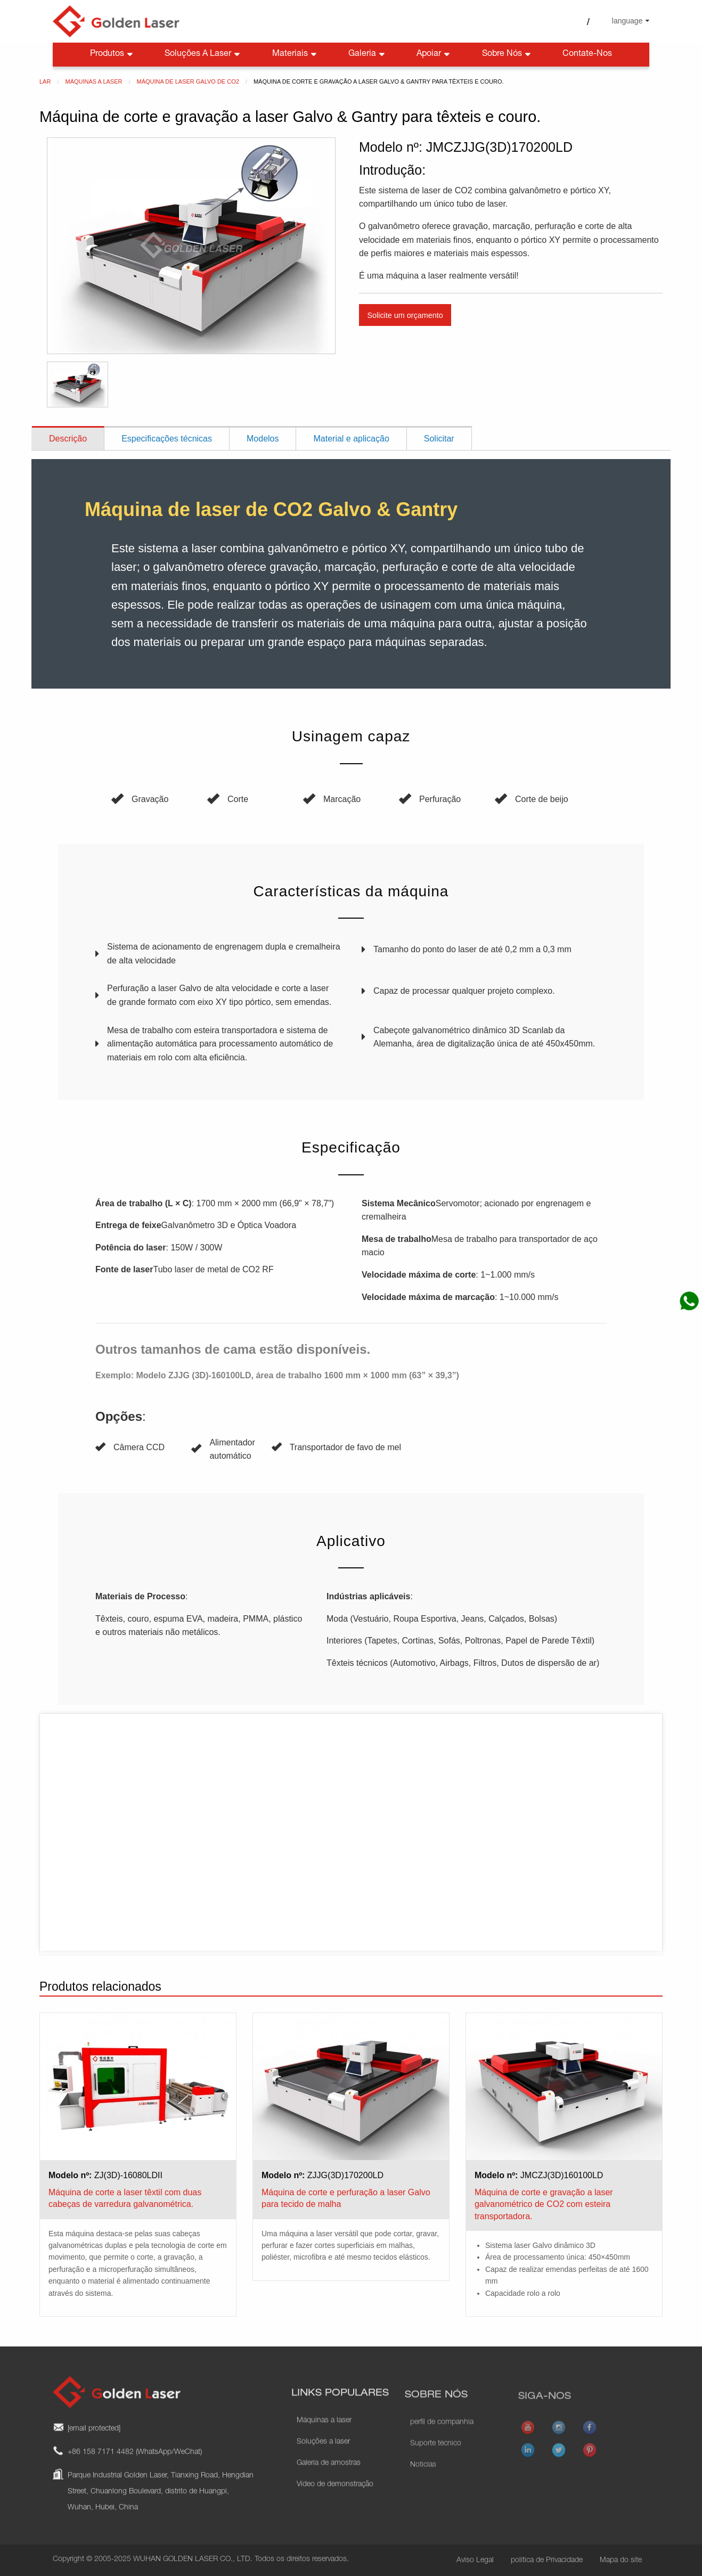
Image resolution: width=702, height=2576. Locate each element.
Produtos (112, 55)
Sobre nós (507, 55)
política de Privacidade (547, 2560)
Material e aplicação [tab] (351, 438)
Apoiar (434, 55)
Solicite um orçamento (405, 315)
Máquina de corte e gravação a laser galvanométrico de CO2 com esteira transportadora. (544, 2204)
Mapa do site (621, 2560)
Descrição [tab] (68, 438)
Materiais (295, 55)
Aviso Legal (475, 2560)
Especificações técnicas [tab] (166, 438)
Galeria (367, 55)
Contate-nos (587, 54)
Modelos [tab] (263, 438)
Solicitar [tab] (439, 438)
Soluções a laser (203, 55)
